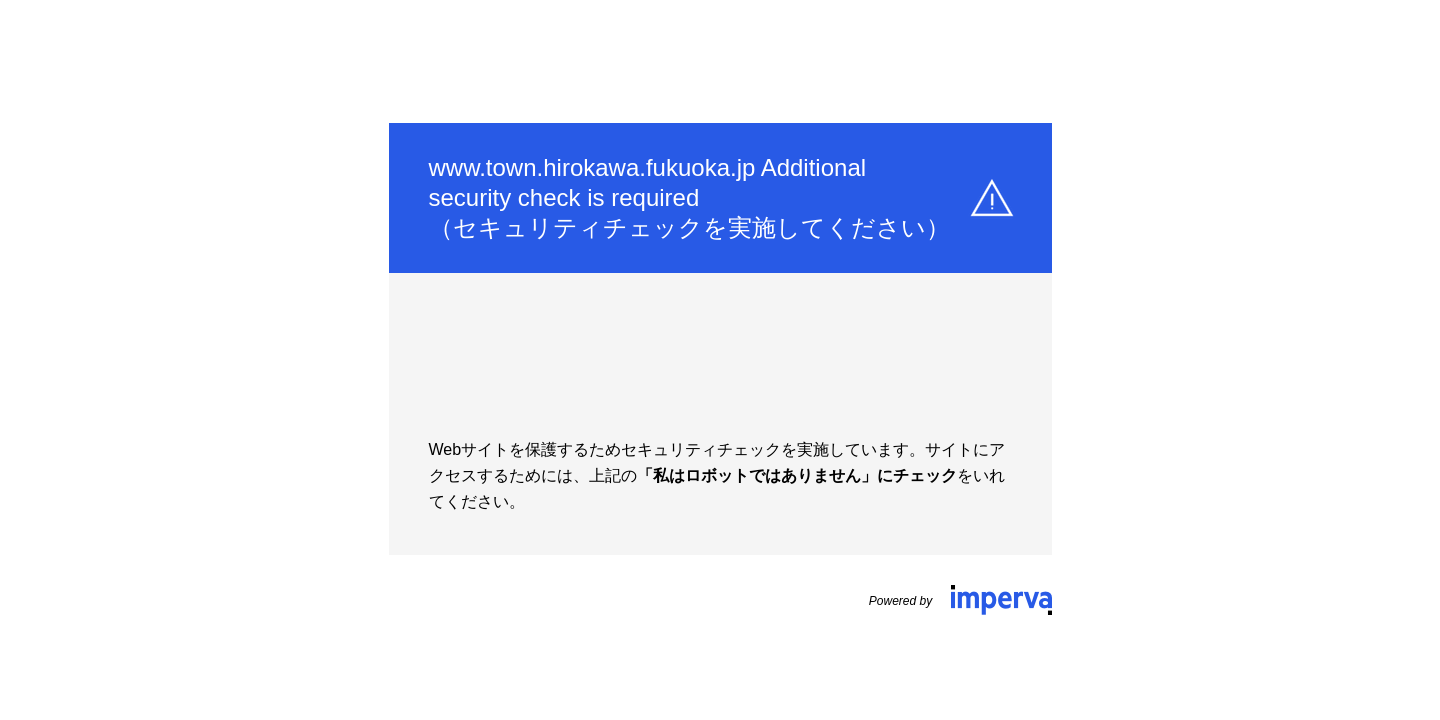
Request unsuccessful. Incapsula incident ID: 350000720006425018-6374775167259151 (720, 360)
